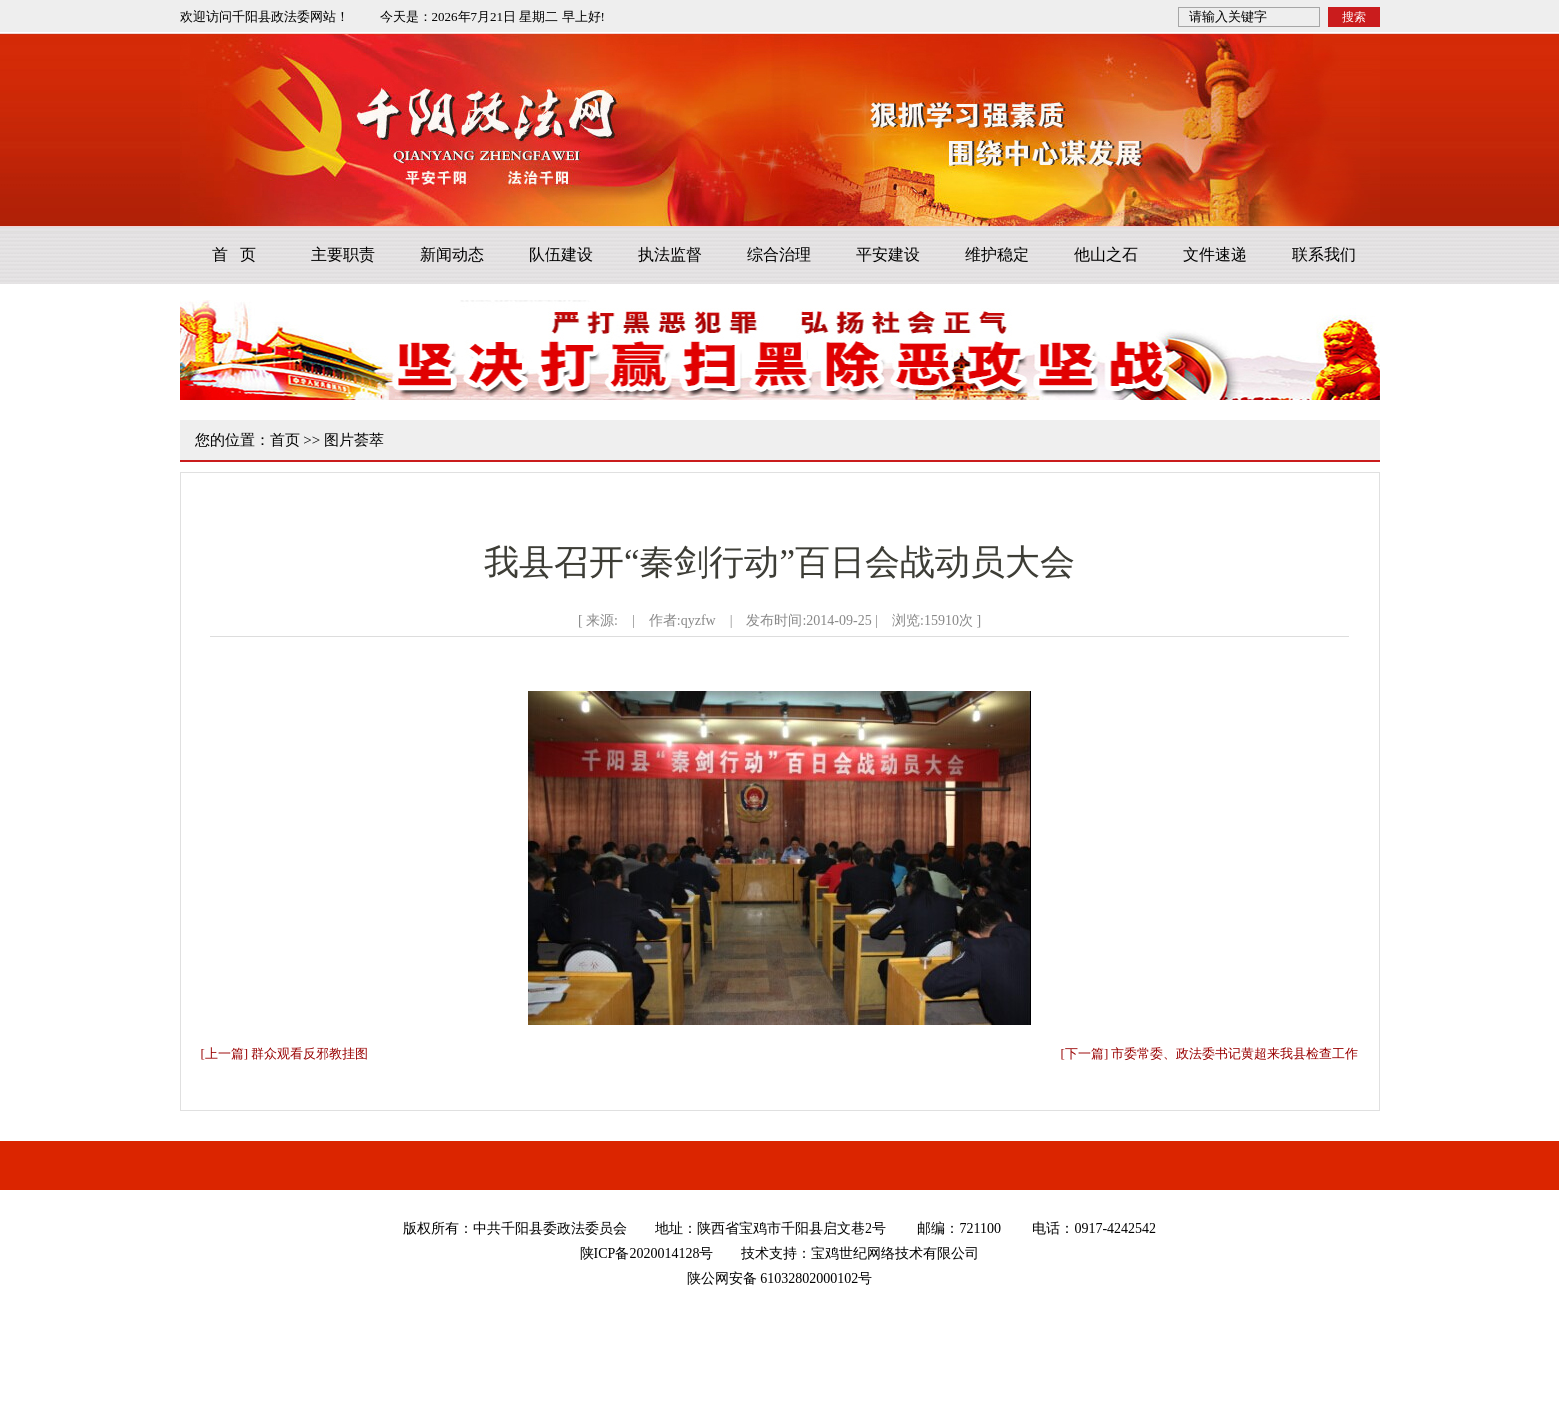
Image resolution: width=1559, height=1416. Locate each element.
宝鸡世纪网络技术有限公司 (895, 1253)
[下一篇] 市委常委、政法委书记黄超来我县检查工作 (1210, 1053)
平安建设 (888, 254)
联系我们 (1324, 254)
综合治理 (779, 254)
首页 (285, 440)
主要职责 (343, 254)
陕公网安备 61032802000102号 (780, 1278)
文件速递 (1215, 254)
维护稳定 (997, 254)
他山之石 (1106, 254)
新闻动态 (452, 254)
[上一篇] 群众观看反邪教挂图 (285, 1053)
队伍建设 (561, 254)
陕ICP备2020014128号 (647, 1253)
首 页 (234, 254)
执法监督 (670, 254)
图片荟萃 (354, 440)
